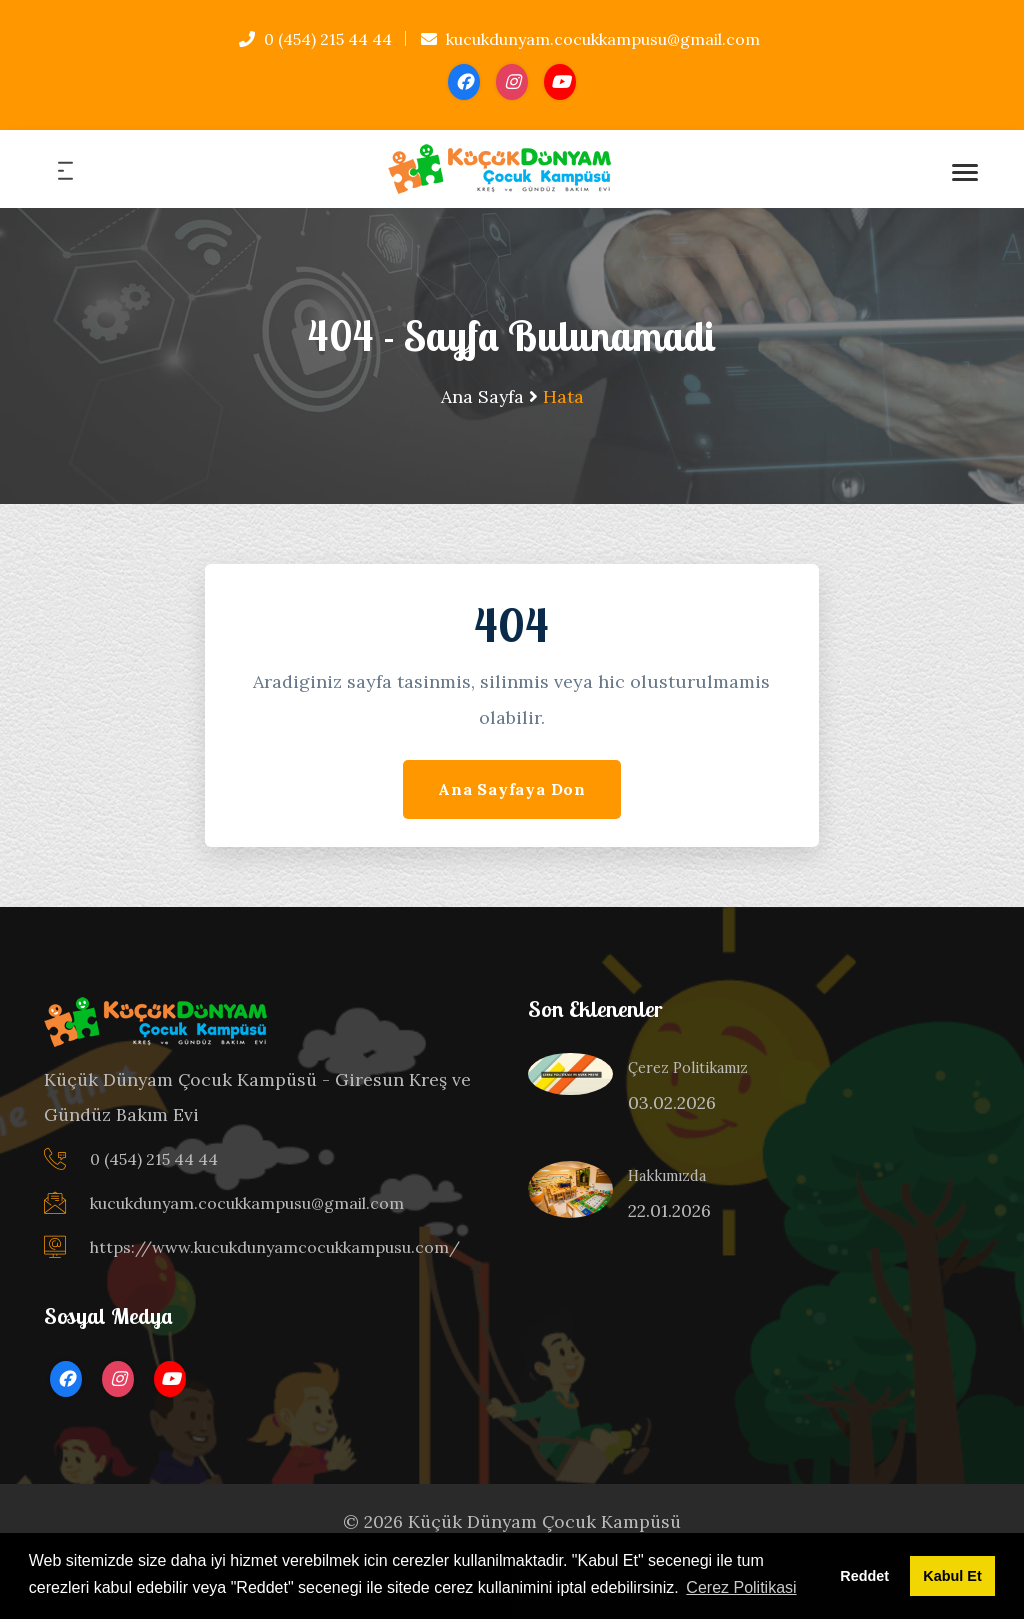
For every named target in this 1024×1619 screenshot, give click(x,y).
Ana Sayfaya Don (512, 789)
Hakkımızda (667, 1176)
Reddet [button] (864, 1576)
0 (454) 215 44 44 (315, 39)
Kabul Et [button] (952, 1576)
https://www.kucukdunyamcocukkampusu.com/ (275, 1247)
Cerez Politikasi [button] (741, 1587)
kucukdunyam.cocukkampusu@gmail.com (590, 39)
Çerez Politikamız (688, 1068)
